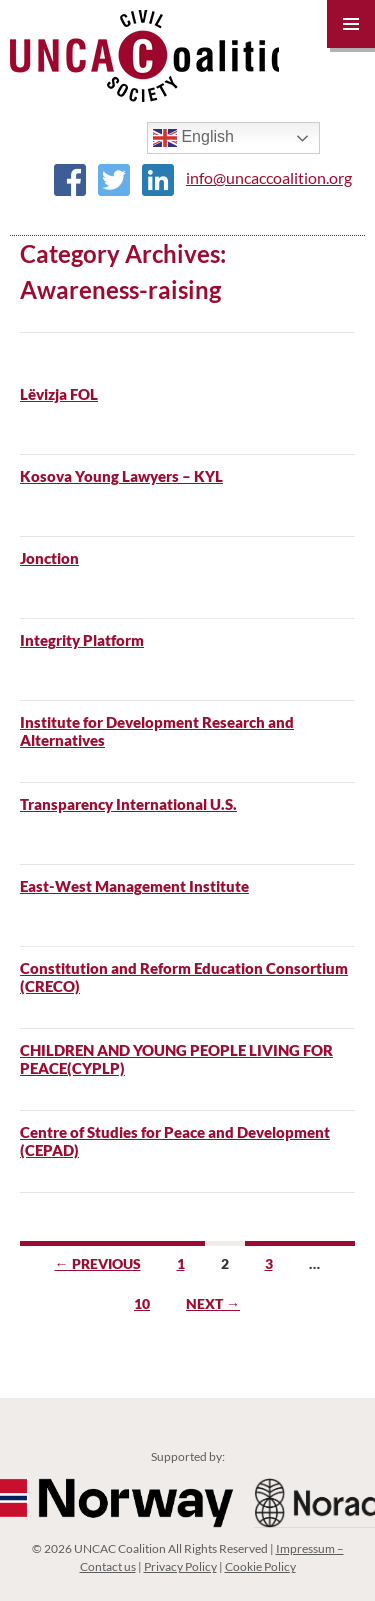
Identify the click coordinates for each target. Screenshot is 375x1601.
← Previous (98, 1263)
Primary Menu (351, 24)
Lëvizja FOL (59, 394)
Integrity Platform (82, 640)
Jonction (49, 558)
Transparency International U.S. (128, 804)
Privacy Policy (180, 1566)
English (193, 138)
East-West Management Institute (134, 886)
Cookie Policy (260, 1566)
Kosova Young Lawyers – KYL (121, 476)
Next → (213, 1303)
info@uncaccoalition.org (269, 177)
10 (142, 1303)
